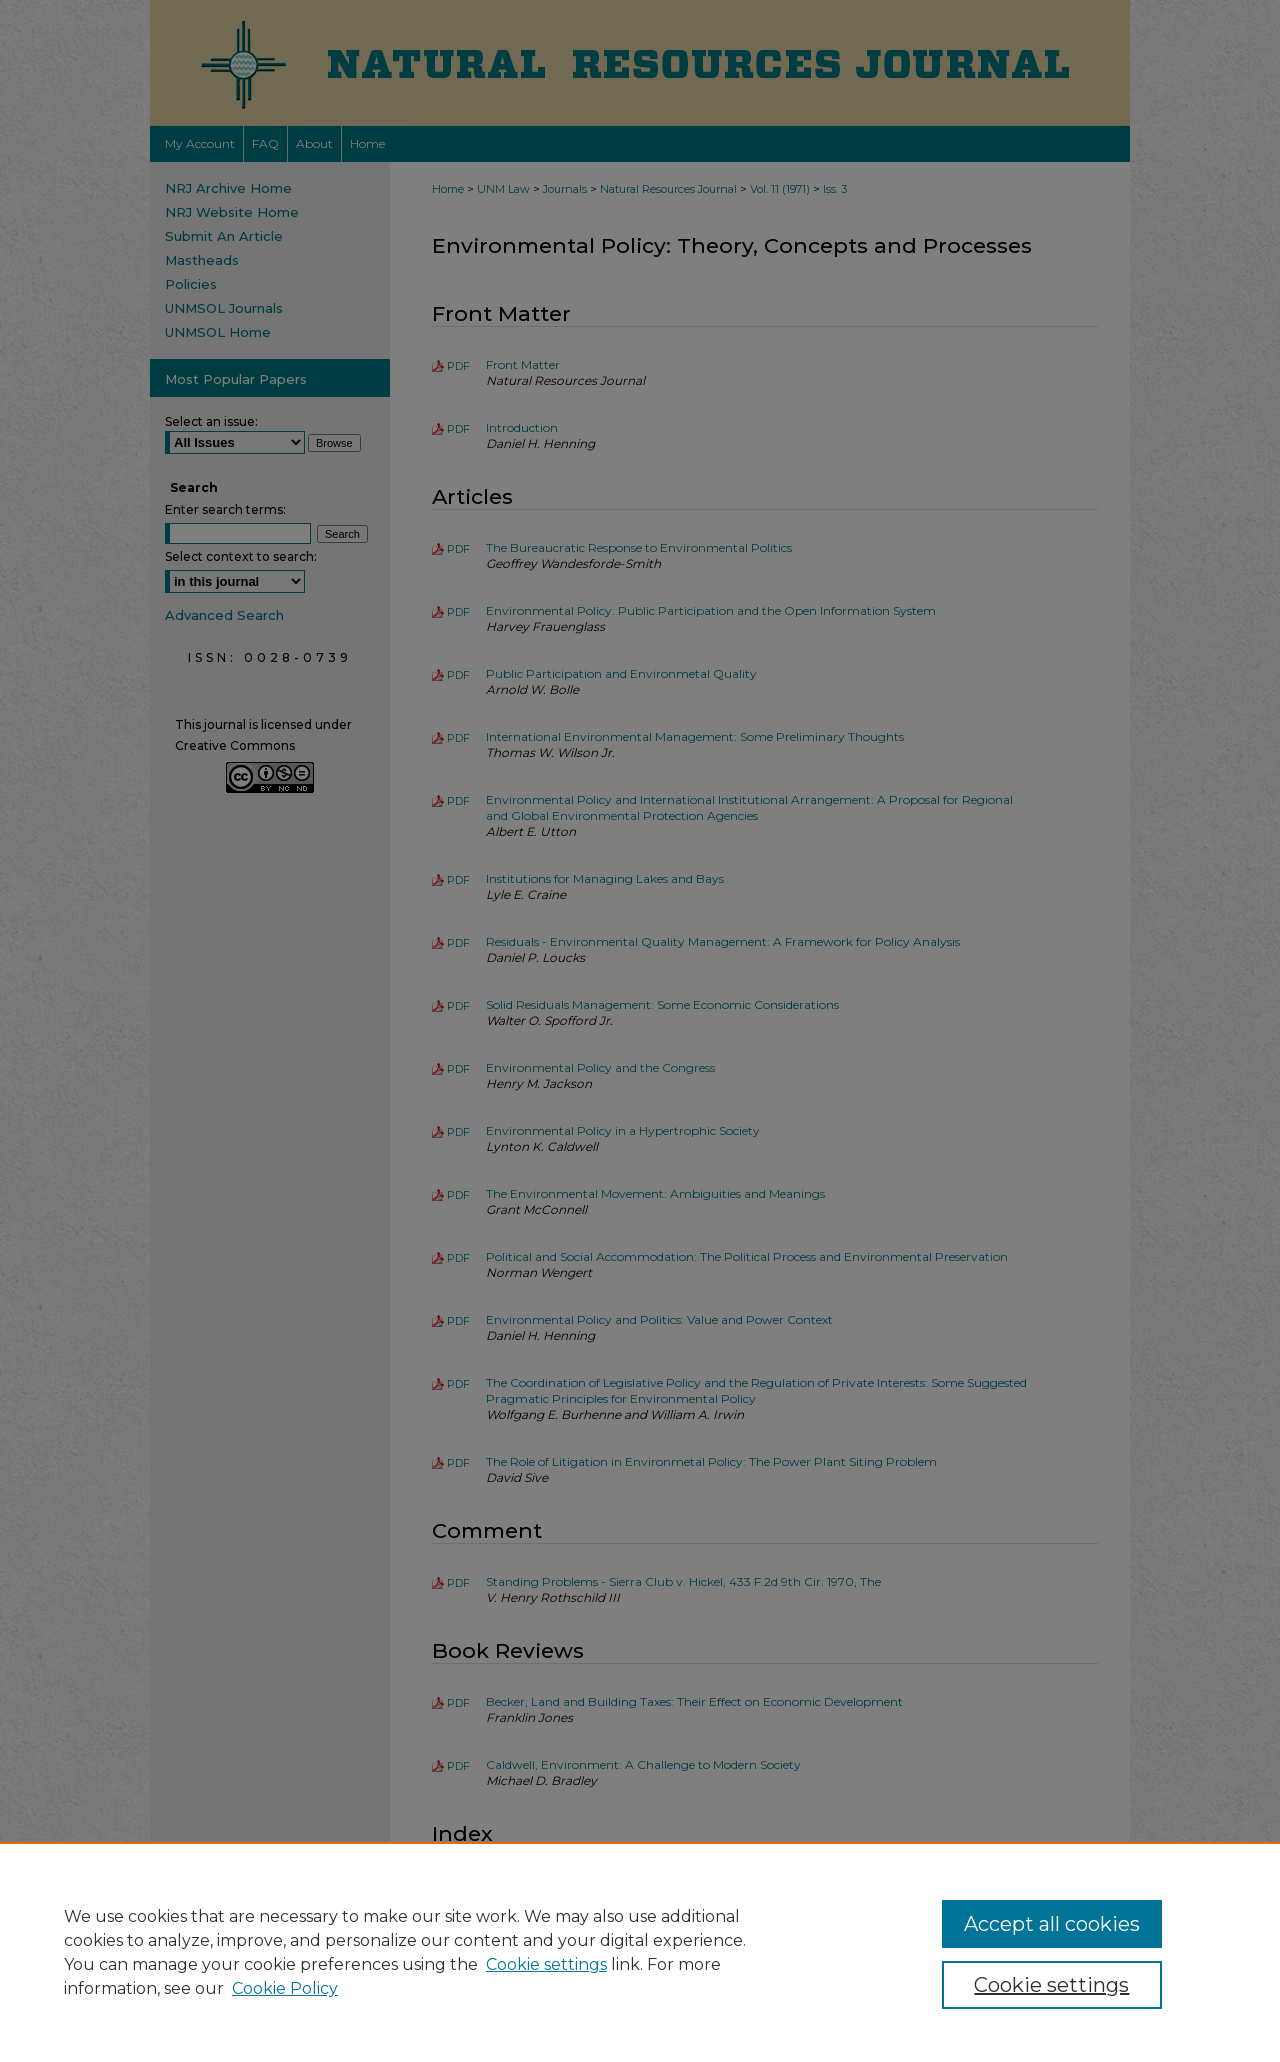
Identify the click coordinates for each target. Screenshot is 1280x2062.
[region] (640, 1952)
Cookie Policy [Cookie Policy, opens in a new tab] (285, 1988)
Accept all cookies (1052, 1924)
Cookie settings (546, 1964)
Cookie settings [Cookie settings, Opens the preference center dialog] (1051, 1985)
